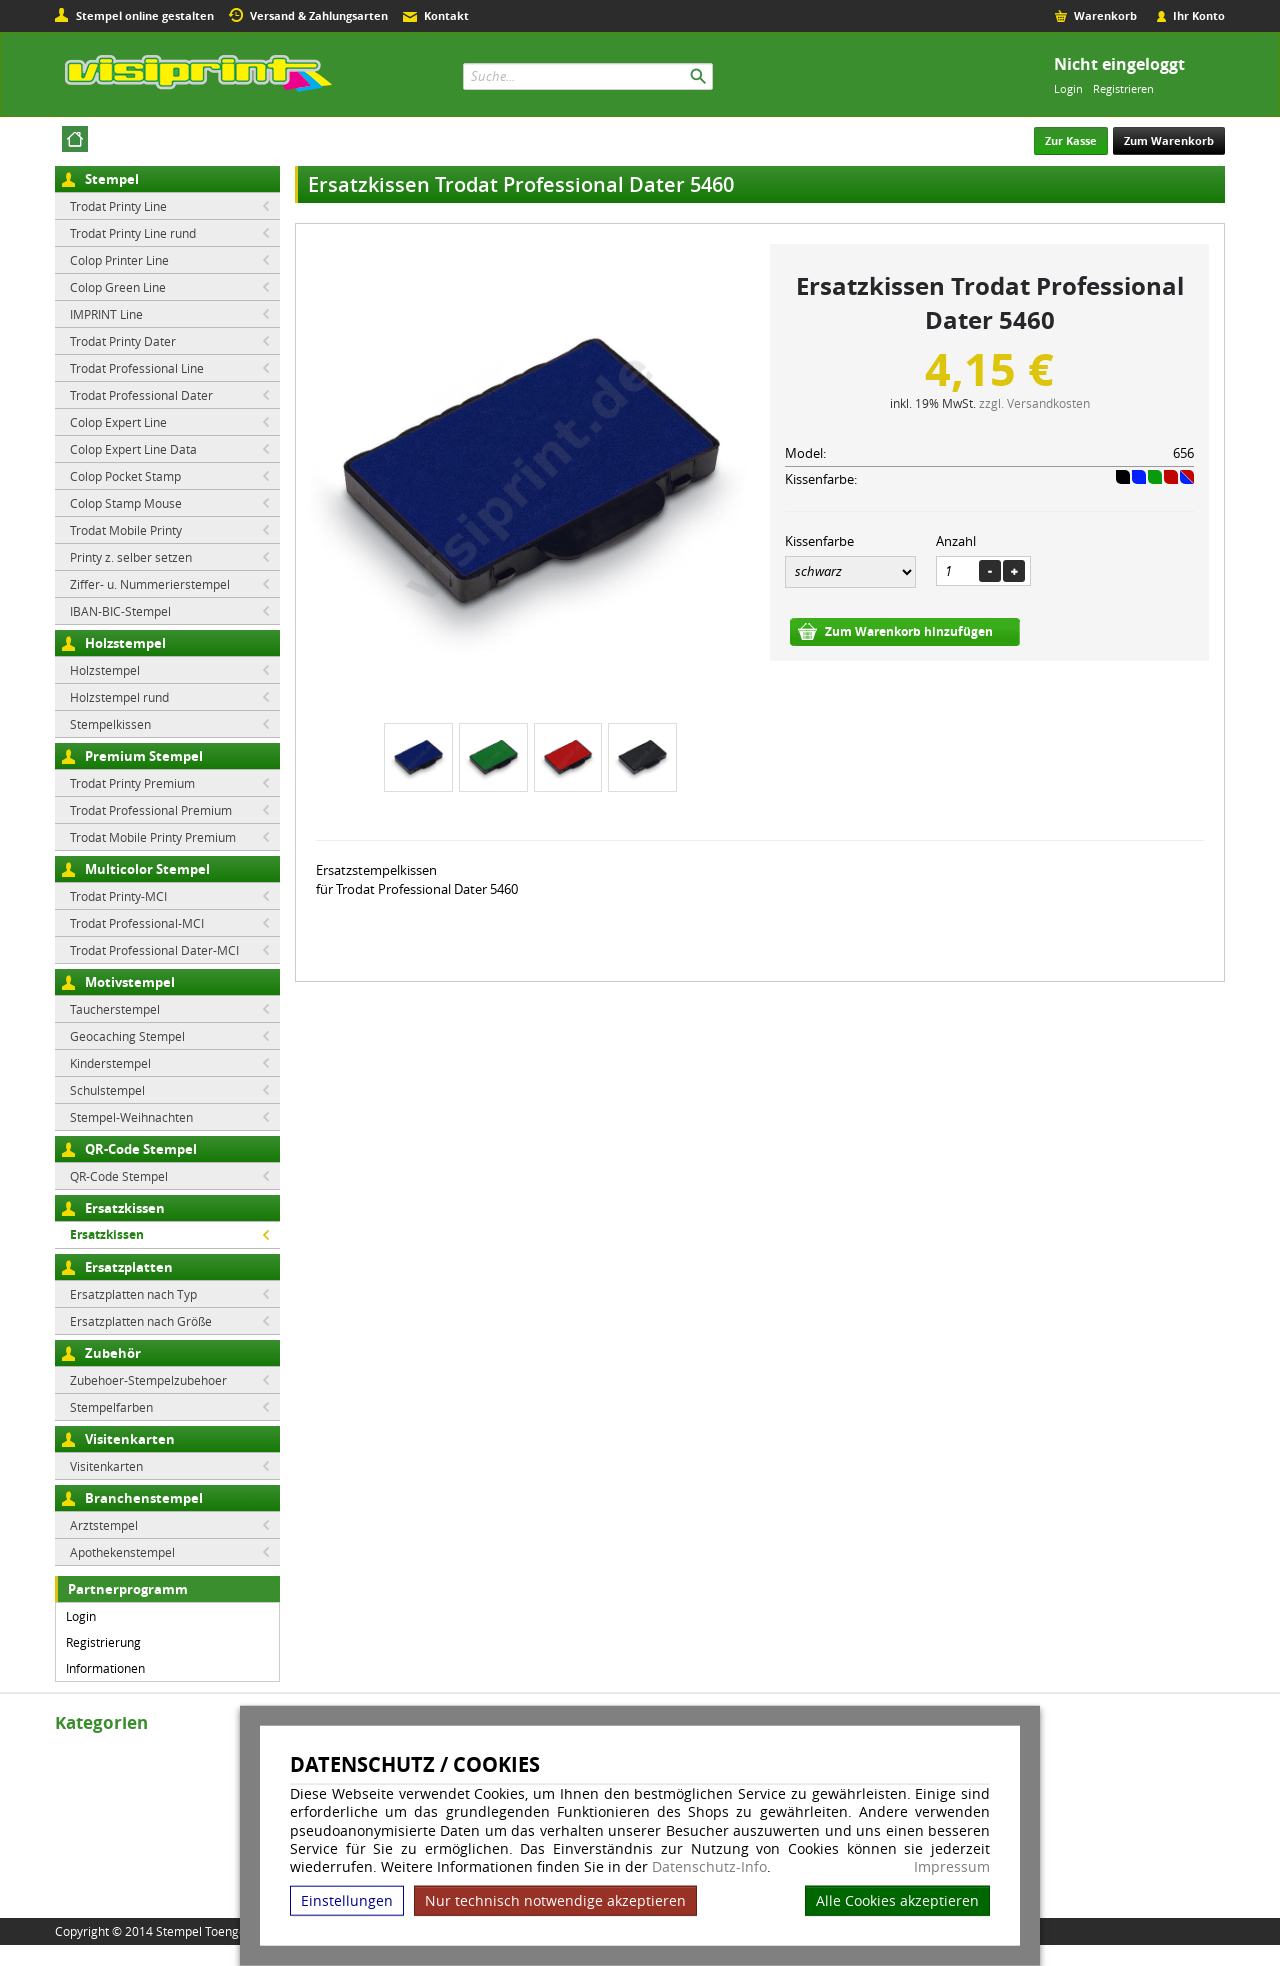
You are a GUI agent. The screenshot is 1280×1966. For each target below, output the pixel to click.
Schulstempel (107, 1090)
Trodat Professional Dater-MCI (154, 950)
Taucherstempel (115, 1009)
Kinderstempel (110, 1063)
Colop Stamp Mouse (126, 503)
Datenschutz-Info (709, 1866)
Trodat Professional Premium (151, 810)
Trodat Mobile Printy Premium (153, 837)
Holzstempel (125, 643)
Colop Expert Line (118, 422)
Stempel (112, 179)
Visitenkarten (130, 1439)
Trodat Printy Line (118, 206)
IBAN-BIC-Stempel (120, 611)
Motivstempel (130, 982)
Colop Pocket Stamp (125, 476)
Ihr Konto (1199, 15)
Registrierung (103, 1642)
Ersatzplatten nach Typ (133, 1294)
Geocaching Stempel (127, 1036)
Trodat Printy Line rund (133, 233)
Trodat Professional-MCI (137, 923)
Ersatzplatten (129, 1267)
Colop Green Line (118, 287)
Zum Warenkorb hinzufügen (909, 631)
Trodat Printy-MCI (118, 896)
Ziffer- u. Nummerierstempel (150, 584)
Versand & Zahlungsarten (319, 15)
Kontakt (446, 15)
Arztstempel (104, 1525)
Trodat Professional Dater (141, 395)
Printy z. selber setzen (131, 557)
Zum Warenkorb (1169, 140)
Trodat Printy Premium (132, 783)
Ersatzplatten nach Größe (141, 1321)
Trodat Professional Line (137, 368)
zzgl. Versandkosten (1034, 403)
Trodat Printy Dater (123, 341)
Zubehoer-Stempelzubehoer (148, 1380)
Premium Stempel (144, 756)
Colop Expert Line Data (133, 449)
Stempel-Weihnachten (131, 1117)
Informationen (105, 1668)
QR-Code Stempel (141, 1149)
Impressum (952, 1867)
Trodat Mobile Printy (126, 530)
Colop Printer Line (119, 260)
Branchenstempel (144, 1498)
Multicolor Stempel (147, 869)
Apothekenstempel (122, 1552)
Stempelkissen (110, 724)
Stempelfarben (111, 1407)
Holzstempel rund (119, 697)
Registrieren (1123, 88)
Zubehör (113, 1353)
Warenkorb (1105, 15)
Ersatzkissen (125, 1208)
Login (1068, 88)
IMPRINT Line (106, 314)
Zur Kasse (1071, 140)
